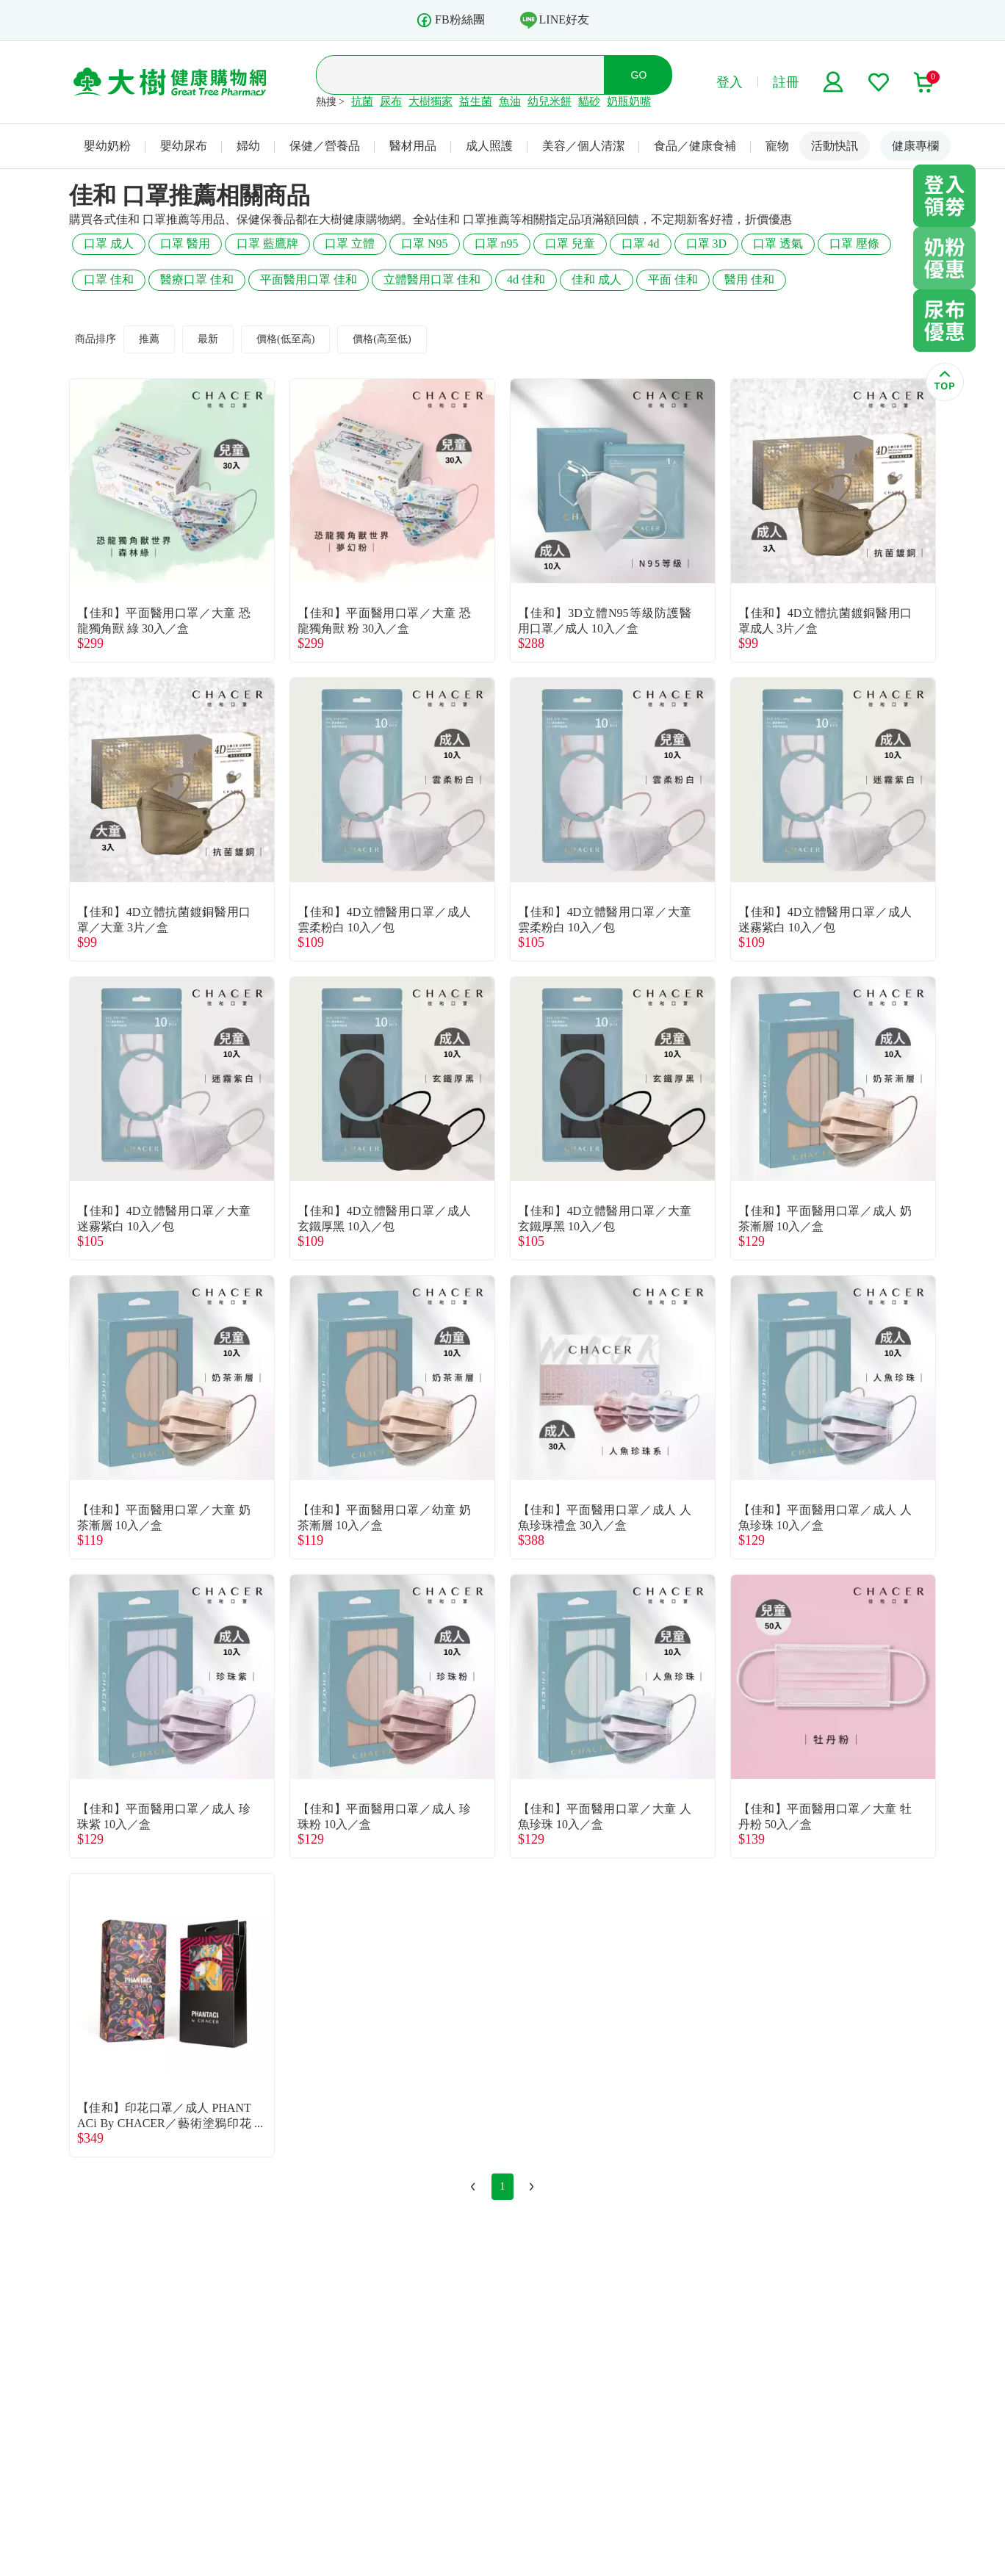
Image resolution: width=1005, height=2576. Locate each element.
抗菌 (362, 101)
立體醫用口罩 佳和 (431, 279)
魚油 (510, 101)
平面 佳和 (673, 279)
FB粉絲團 (450, 20)
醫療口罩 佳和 (197, 279)
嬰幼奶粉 (107, 146)
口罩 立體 (350, 243)
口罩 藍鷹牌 (267, 243)
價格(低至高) (285, 338)
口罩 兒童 (570, 243)
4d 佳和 (526, 279)
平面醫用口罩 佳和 (308, 279)
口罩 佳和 (109, 279)
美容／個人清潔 (583, 146)
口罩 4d (641, 243)
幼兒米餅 (549, 101)
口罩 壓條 (854, 243)
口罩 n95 (497, 243)
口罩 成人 (109, 243)
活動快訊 (834, 146)
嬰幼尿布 (183, 146)
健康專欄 (915, 146)
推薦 (149, 338)
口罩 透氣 (778, 243)
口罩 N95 (424, 243)
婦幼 (248, 146)
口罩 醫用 (185, 243)
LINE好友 (554, 20)
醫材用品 (412, 146)
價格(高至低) (382, 338)
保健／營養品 (324, 146)
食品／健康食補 (695, 146)
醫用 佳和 (749, 279)
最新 (208, 338)
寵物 (777, 146)
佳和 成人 (597, 279)
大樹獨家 (430, 101)
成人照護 (489, 146)
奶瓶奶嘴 (629, 101)
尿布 (391, 101)
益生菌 (475, 101)
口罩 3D (706, 243)
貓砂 (589, 101)
